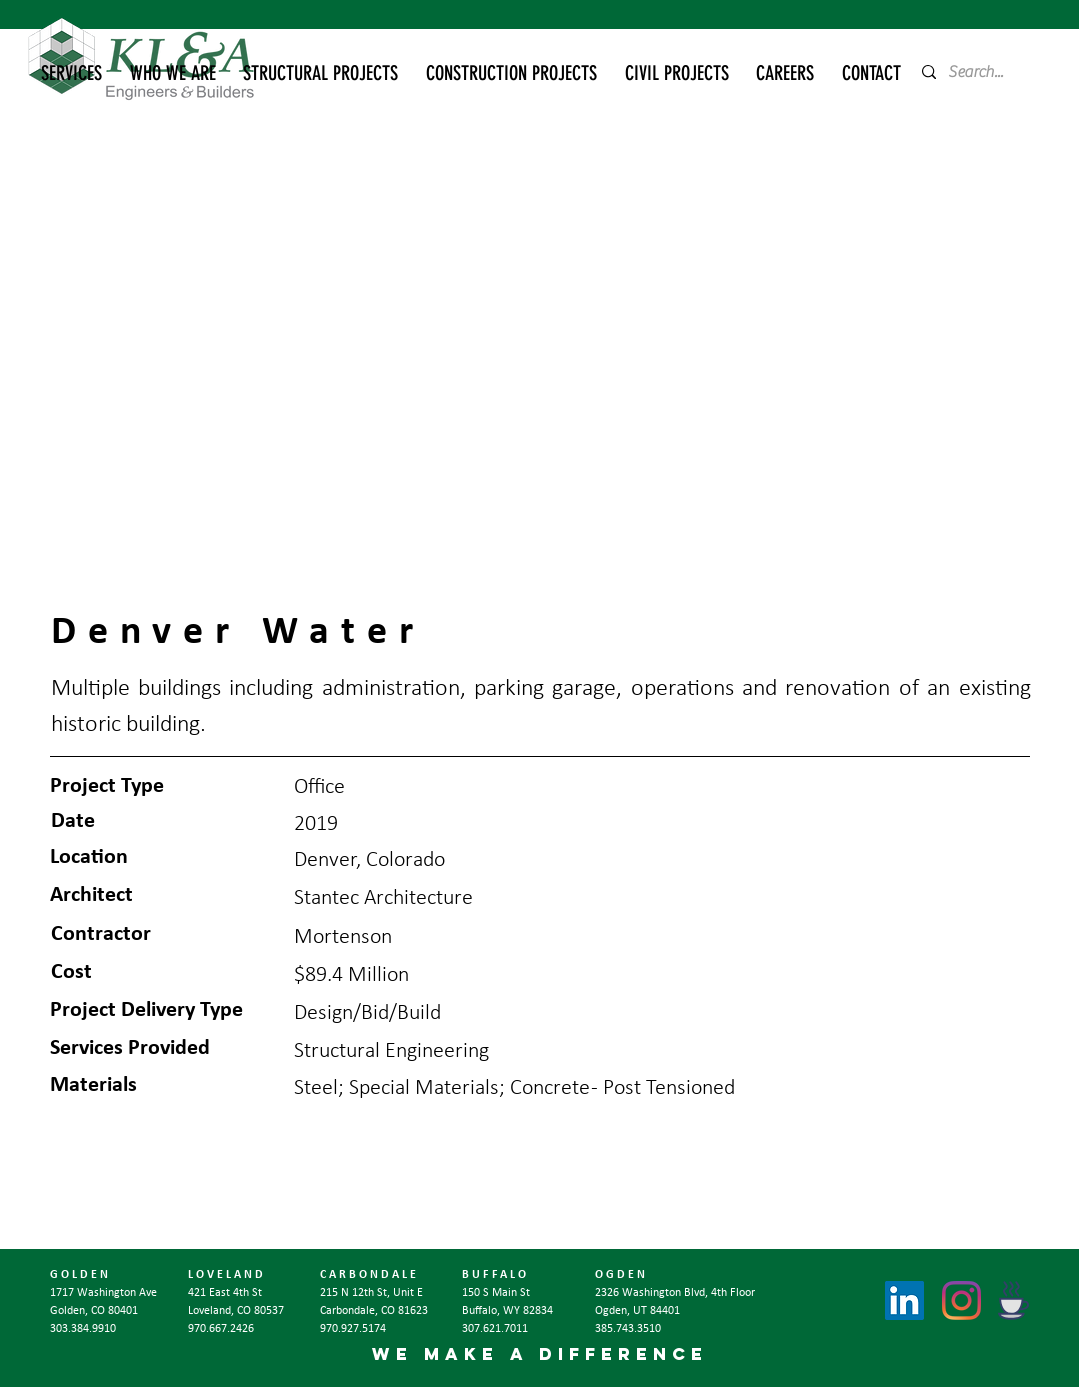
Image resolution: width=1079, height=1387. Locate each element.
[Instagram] (961, 1300)
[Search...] (982, 72)
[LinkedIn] (904, 1300)
